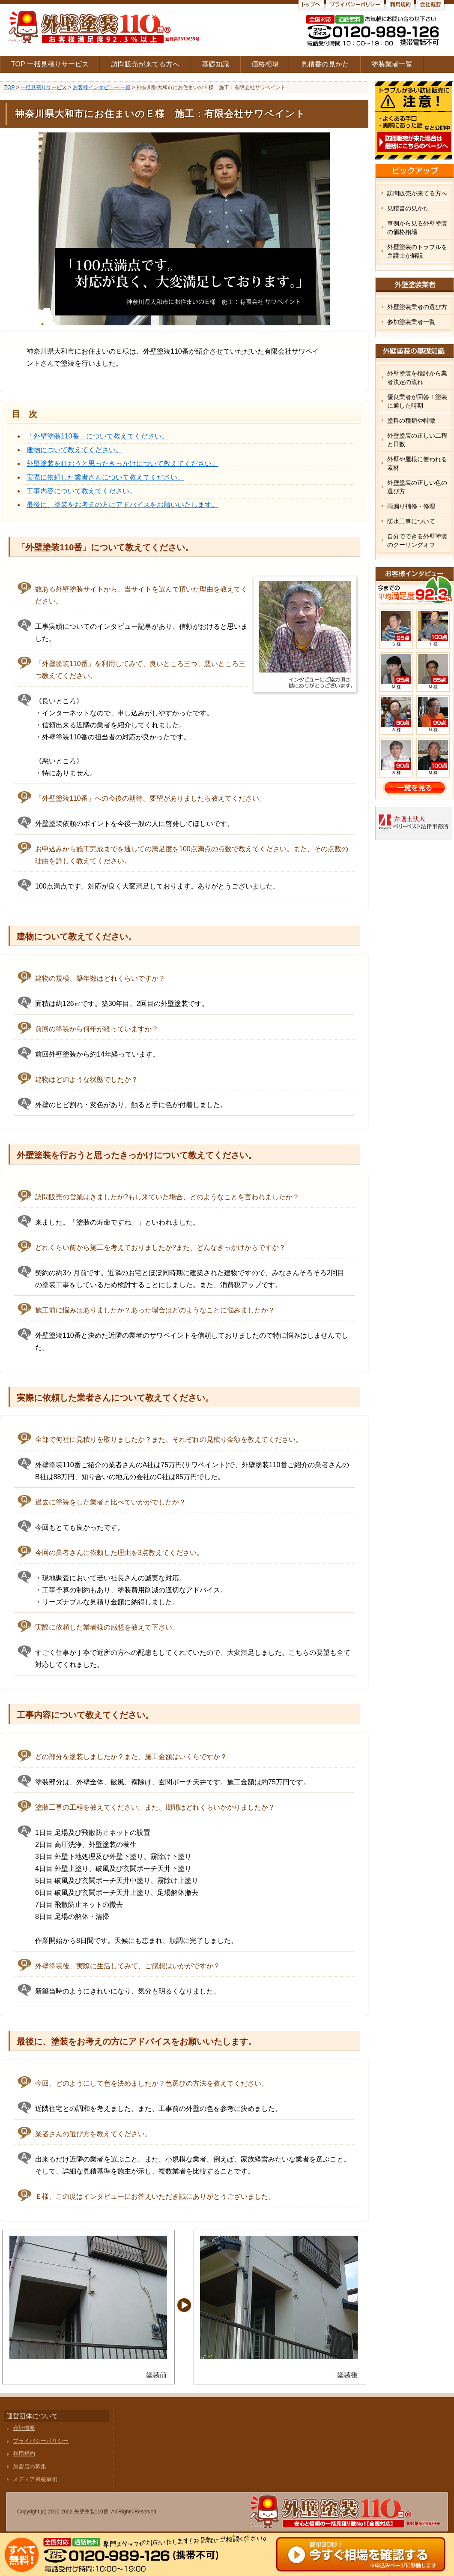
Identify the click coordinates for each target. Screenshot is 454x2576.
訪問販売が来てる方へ (145, 64)
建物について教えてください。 (74, 449)
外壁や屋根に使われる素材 (417, 463)
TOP (9, 87)
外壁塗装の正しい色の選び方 (417, 487)
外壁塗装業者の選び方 (417, 306)
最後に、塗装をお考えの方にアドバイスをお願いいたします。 (122, 504)
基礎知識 (215, 64)
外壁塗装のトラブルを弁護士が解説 (417, 251)
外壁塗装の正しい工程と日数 (417, 439)
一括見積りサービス (44, 87)
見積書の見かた (325, 64)
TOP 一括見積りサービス (50, 64)
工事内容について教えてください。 (81, 491)
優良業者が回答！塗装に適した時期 (417, 401)
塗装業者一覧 (391, 64)
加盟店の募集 (29, 2466)
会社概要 (24, 2428)
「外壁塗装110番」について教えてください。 (97, 436)
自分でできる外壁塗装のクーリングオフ (417, 540)
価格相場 (265, 64)
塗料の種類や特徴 (411, 420)
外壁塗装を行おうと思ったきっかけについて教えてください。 (122, 463)
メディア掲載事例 (35, 2479)
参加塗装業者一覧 (411, 321)
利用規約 (24, 2453)
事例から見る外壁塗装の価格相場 (417, 227)
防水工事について (411, 521)
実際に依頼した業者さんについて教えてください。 (105, 477)
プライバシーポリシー (41, 2441)
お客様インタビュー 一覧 (102, 87)
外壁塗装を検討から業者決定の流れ (417, 377)
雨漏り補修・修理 (411, 506)
